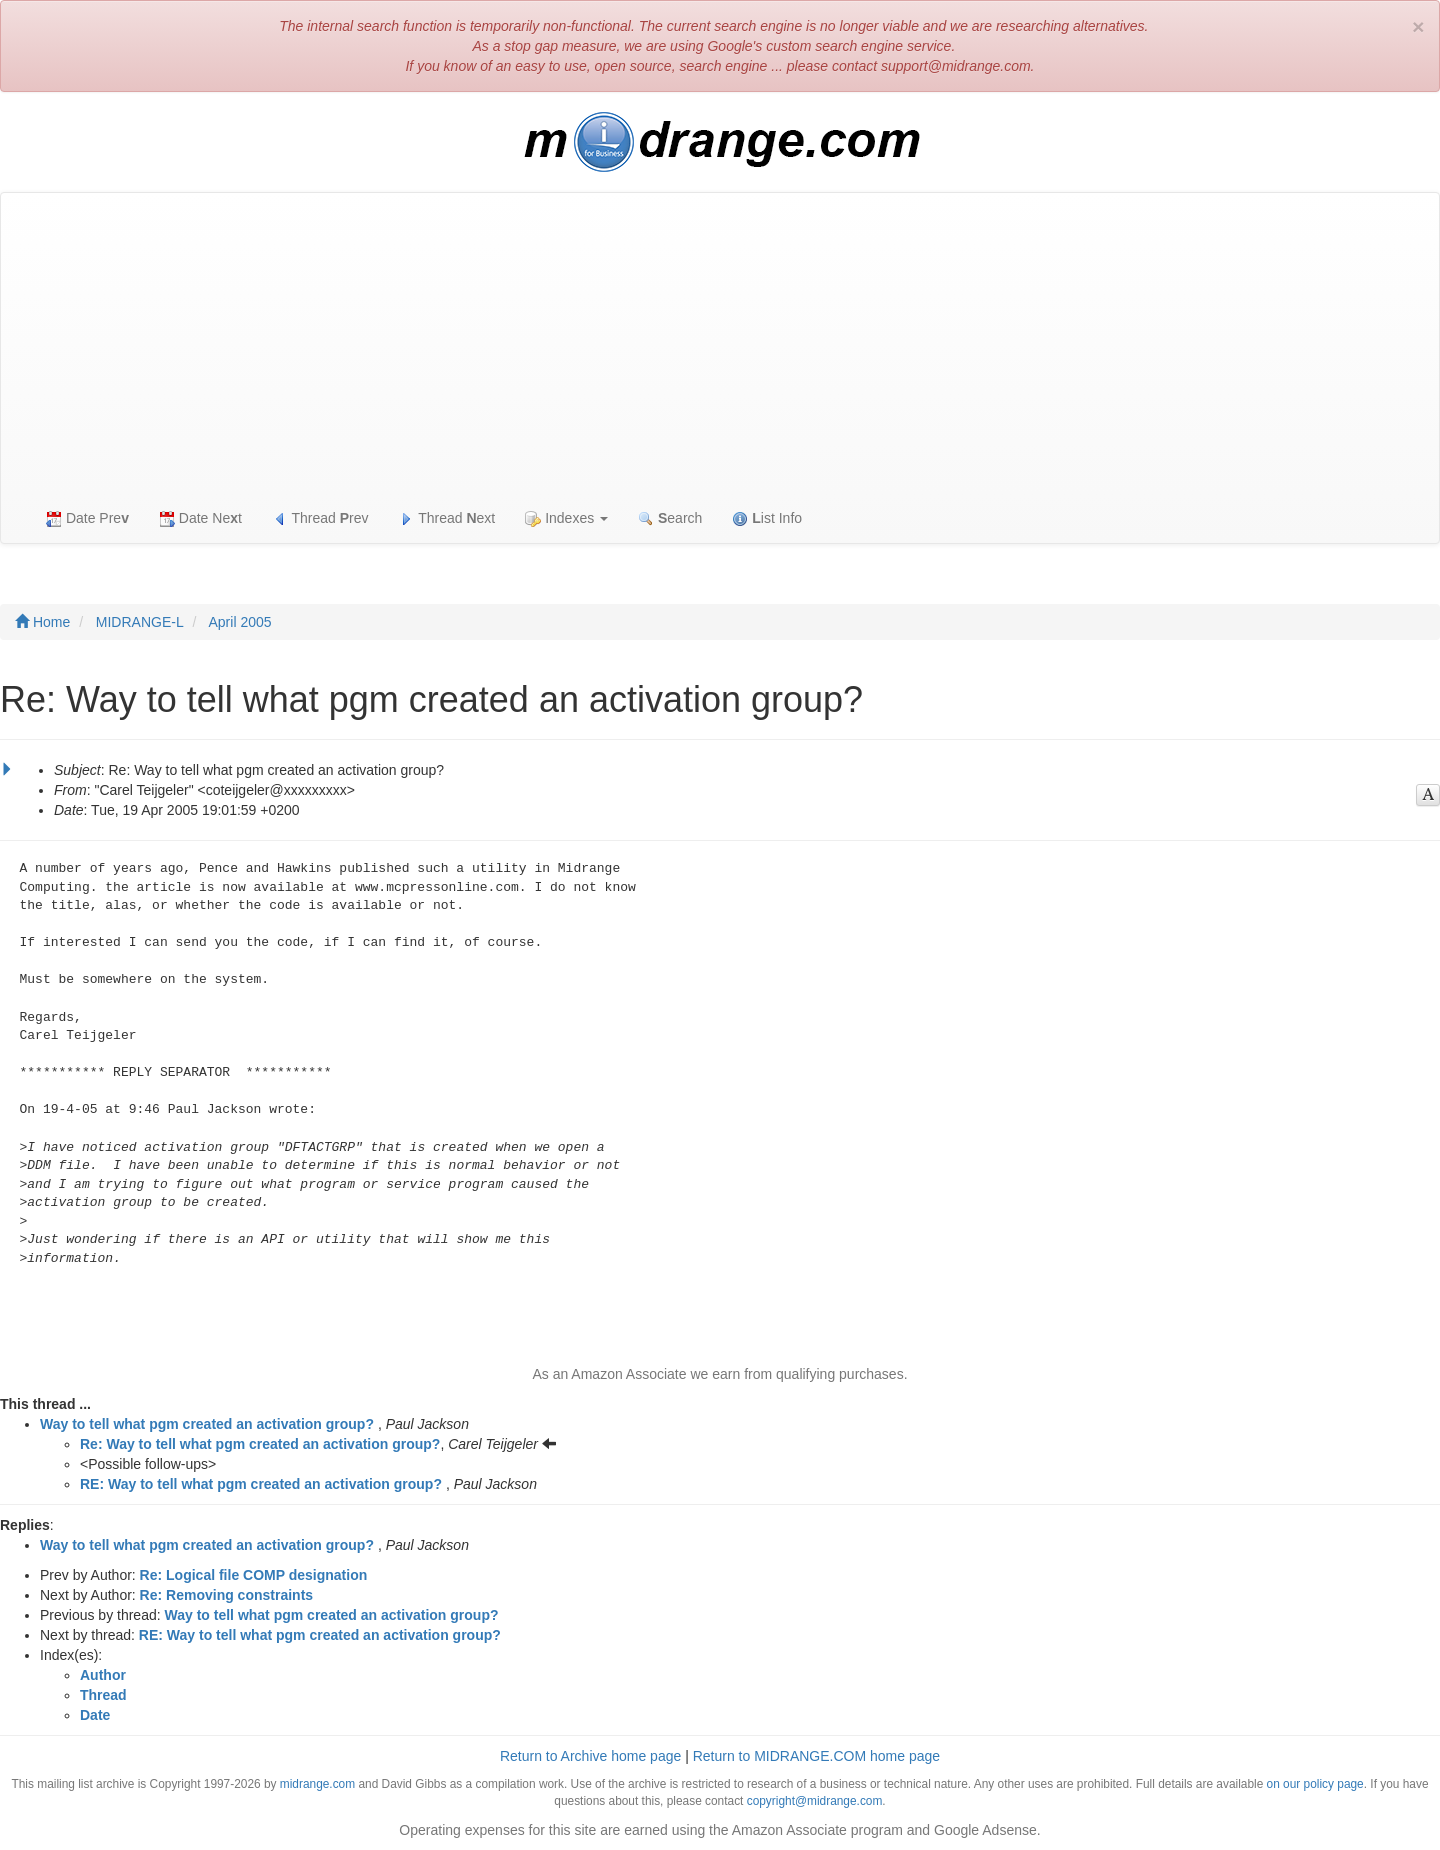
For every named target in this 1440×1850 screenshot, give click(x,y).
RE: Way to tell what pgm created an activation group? (261, 1484)
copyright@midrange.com (815, 1801)
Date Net (200, 518)
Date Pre (87, 518)
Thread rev (320, 518)
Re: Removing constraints (226, 1595)
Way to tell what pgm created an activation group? (207, 1424)
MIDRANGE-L (140, 622)
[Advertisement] (720, 343)
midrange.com (317, 1784)
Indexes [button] (566, 518)
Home (42, 622)
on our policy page (1315, 1784)
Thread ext (447, 518)
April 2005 (240, 622)
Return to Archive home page (590, 1756)
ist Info (767, 518)
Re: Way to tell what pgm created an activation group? (260, 1444)
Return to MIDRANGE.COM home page (816, 1756)
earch (670, 518)
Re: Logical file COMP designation (254, 1575)
